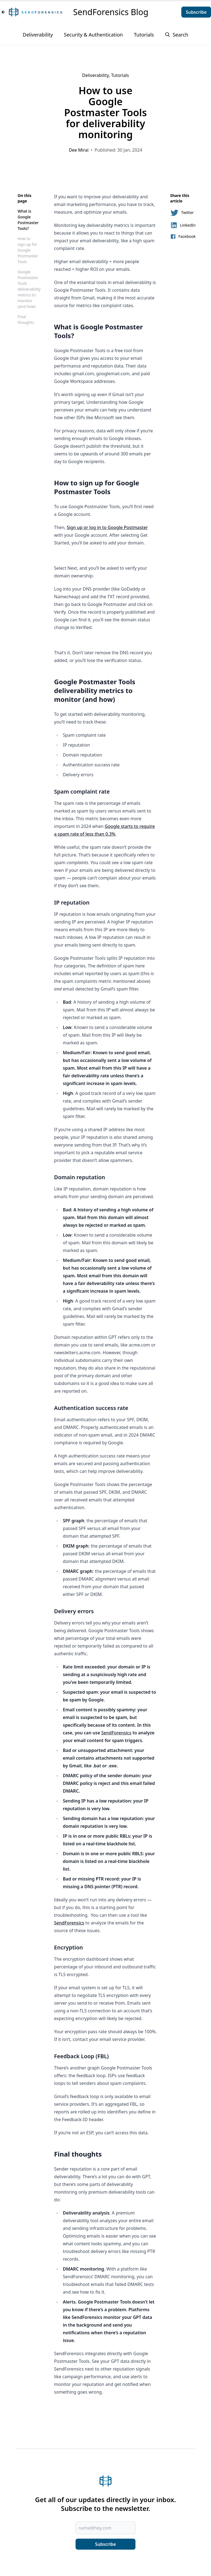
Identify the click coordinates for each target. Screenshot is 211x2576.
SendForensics (116, 1733)
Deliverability (38, 34)
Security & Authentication (93, 34)
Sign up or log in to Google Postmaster (107, 527)
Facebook (183, 236)
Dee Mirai (78, 150)
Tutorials (144, 34)
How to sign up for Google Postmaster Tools (28, 250)
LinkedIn (183, 225)
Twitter (182, 212)
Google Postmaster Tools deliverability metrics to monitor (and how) (29, 289)
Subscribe (196, 12)
